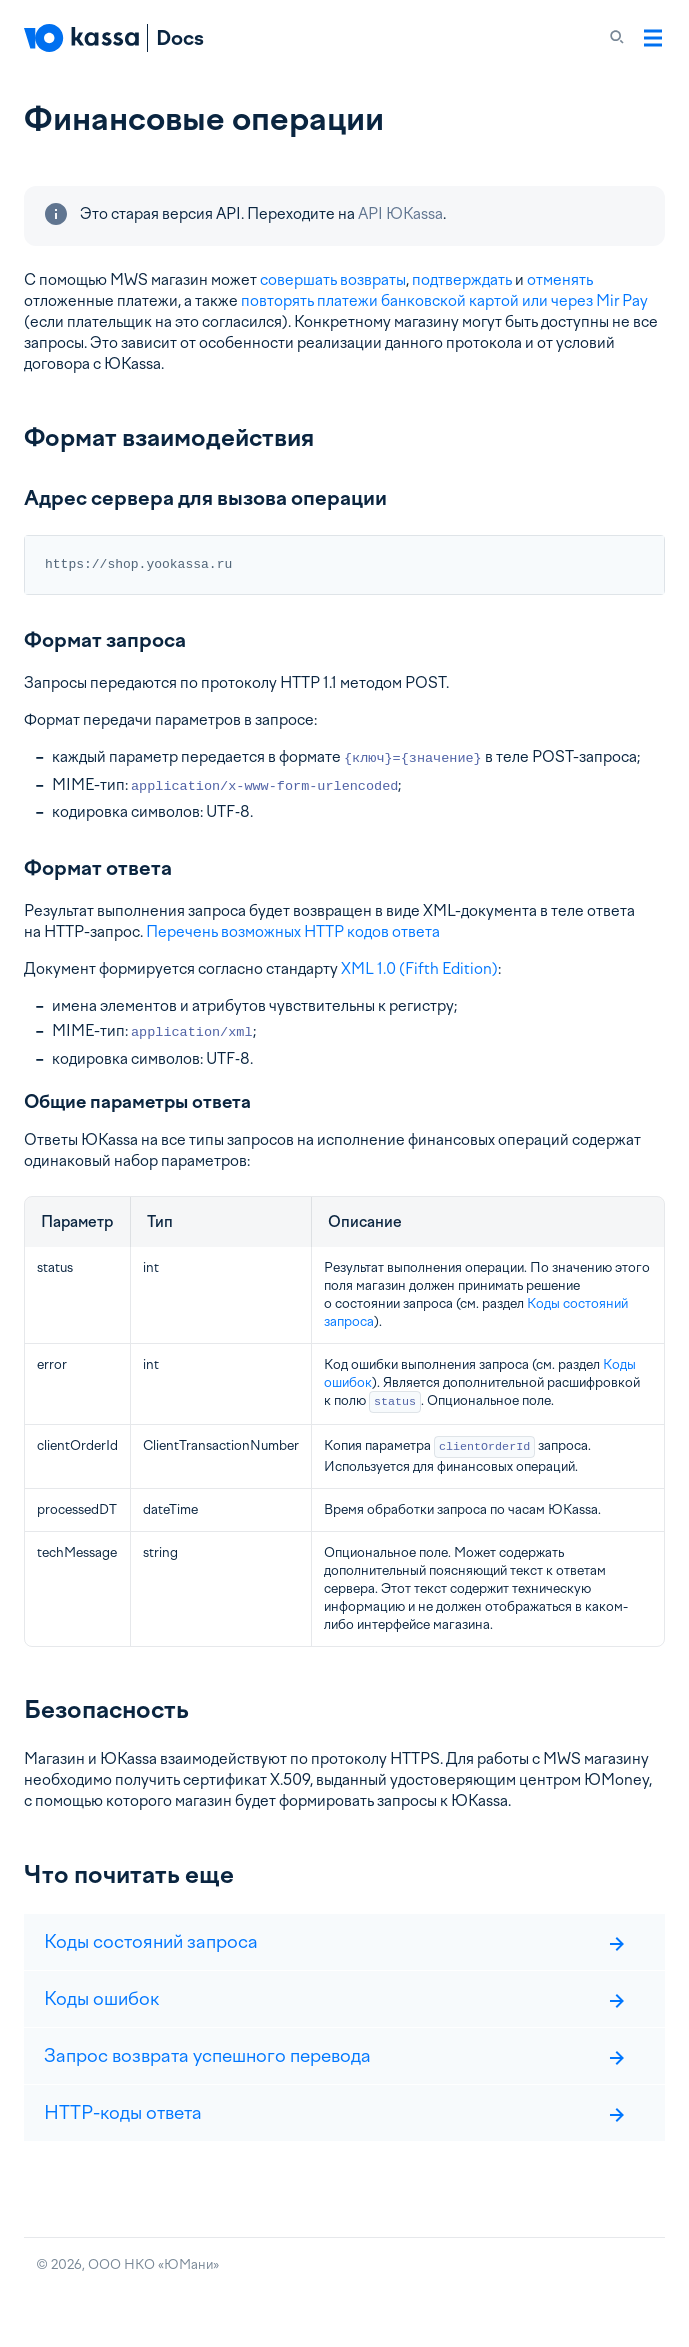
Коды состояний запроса (334, 1941)
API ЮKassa (400, 214)
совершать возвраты (333, 280)
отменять (560, 280)
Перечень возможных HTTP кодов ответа (293, 932)
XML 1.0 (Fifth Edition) (419, 969)
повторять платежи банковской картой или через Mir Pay (444, 301)
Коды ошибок (334, 1998)
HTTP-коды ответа (334, 2112)
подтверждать (462, 280)
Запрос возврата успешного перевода (334, 2055)
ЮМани (188, 2264)
